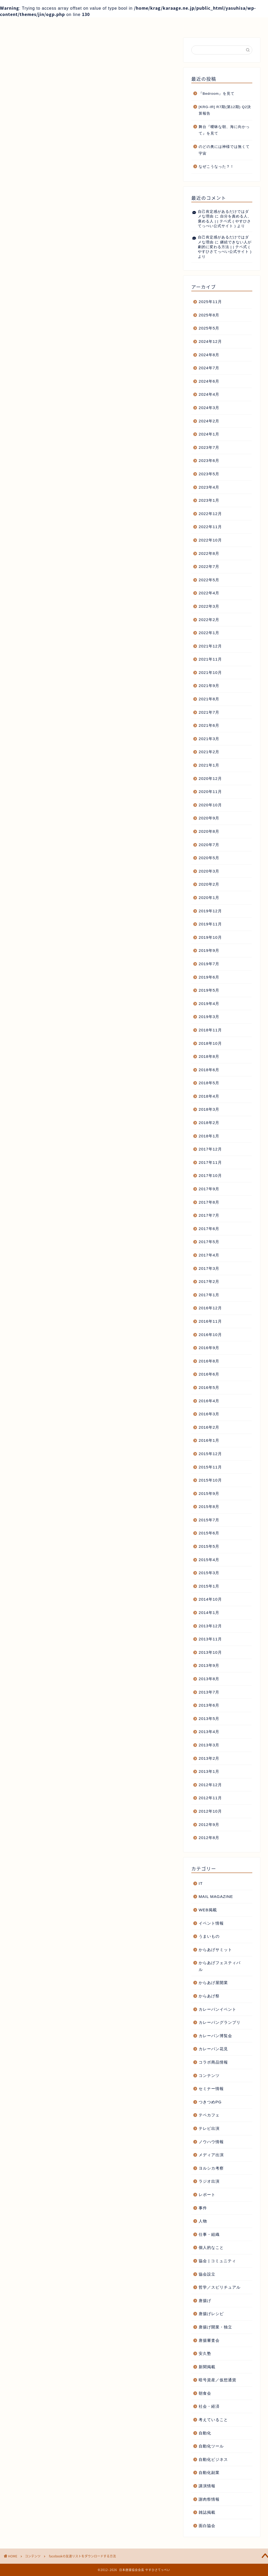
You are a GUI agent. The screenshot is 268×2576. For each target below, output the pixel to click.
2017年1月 (209, 1295)
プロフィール (83, 23)
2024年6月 (209, 381)
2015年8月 (209, 1506)
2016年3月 (209, 1414)
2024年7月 (209, 368)
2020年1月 (209, 897)
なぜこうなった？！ (216, 167)
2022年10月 (210, 540)
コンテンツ (25, 119)
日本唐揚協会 (87, 695)
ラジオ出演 (209, 2181)
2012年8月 (209, 1837)
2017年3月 (209, 1268)
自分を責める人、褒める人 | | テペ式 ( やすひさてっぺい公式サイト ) (225, 221)
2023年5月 (209, 474)
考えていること (213, 2419)
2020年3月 (209, 871)
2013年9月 (209, 1665)
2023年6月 (209, 460)
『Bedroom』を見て (216, 94)
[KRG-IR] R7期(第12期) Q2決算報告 (225, 110)
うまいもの (209, 1936)
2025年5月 (209, 328)
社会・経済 (209, 2406)
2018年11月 (210, 1030)
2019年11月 (210, 924)
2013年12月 (210, 1626)
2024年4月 (209, 394)
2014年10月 (210, 1599)
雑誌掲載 (207, 2512)
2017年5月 (209, 1241)
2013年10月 (210, 1652)
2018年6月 (209, 1070)
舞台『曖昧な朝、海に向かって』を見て (224, 130)
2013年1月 (209, 1771)
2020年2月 (209, 884)
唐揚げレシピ (211, 2313)
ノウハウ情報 (211, 2141)
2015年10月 (210, 1480)
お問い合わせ (187, 23)
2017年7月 (209, 1215)
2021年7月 (209, 712)
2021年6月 (209, 725)
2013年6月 (209, 1705)
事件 (203, 2208)
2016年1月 (209, 1440)
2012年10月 (210, 1811)
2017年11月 (210, 1162)
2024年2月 (209, 421)
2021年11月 (210, 659)
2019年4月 (209, 1003)
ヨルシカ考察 (211, 2168)
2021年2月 (209, 752)
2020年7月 (209, 844)
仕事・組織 (209, 2234)
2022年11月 (210, 526)
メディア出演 (211, 2155)
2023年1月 (209, 500)
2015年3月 (209, 1573)
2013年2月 (209, 1758)
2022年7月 (209, 566)
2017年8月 (209, 1202)
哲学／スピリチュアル (220, 2287)
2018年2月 (209, 1122)
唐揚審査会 (209, 2340)
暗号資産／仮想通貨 (217, 2380)
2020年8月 (209, 831)
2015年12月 (210, 1453)
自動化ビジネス (213, 2459)
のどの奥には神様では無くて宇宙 (224, 150)
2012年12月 (210, 1784)
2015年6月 (209, 1533)
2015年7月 (209, 1520)
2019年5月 (209, 990)
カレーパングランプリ (220, 2022)
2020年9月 (209, 818)
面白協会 (207, 2525)
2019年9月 (209, 950)
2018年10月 (210, 1043)
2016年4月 (209, 1401)
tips (43, 653)
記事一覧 (134, 23)
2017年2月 (209, 1281)
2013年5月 (209, 1718)
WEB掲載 (208, 1910)
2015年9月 (209, 1493)
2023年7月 (209, 447)
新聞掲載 (207, 2367)
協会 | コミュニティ (217, 2261)
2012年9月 (209, 1824)
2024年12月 (210, 341)
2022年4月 (209, 593)
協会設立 (207, 2274)
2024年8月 (209, 355)
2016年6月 (209, 1374)
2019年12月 (210, 911)
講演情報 (207, 2486)
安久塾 (205, 2353)
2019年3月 (209, 1016)
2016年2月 (209, 1427)
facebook (26, 653)
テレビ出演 (209, 2128)
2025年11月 (210, 301)
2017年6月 (209, 1228)
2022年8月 (209, 553)
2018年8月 (209, 1056)
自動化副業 (209, 2472)
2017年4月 (209, 1255)
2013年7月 (209, 1692)
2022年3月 (209, 606)
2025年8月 (209, 315)
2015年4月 (209, 1559)
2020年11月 (210, 791)
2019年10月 (210, 937)
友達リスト (87, 653)
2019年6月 (209, 977)
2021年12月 (210, 646)
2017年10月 (210, 1175)
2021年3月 (209, 738)
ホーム (31, 23)
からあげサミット (215, 1949)
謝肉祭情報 (209, 2499)
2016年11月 (210, 1321)
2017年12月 (210, 1149)
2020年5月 (209, 858)
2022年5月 (209, 580)
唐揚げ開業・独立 (215, 2327)
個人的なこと (211, 2247)
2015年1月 (209, 1586)
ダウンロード (63, 653)
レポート (207, 2194)
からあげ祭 (209, 1996)
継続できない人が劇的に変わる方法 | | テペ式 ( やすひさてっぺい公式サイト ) (225, 247)
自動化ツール (211, 2446)
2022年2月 (209, 619)
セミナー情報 (211, 2088)
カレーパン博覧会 (215, 2035)
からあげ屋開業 (213, 1982)
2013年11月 (210, 1639)
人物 (203, 2221)
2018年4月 (209, 1096)
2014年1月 (209, 1612)
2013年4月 (209, 1731)
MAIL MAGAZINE (216, 1896)
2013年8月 (209, 1679)
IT (201, 1883)
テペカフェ (209, 2115)
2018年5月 (209, 1083)
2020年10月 (210, 805)
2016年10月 (210, 1334)
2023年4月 (209, 487)
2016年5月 (209, 1387)
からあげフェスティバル (220, 1966)
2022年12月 (210, 513)
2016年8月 (209, 1361)
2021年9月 (209, 685)
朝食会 (205, 2393)
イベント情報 (211, 1923)
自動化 (205, 2433)
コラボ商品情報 (213, 2062)
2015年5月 (209, 1546)
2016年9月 (209, 1347)
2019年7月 (209, 964)
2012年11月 (210, 1798)
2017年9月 (209, 1189)
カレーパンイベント (217, 2009)
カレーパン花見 (213, 2049)
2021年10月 (210, 672)
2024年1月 (209, 434)
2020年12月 (210, 778)
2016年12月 (210, 1308)
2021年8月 (209, 699)
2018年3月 (209, 1109)
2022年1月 (209, 632)
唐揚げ (205, 2300)
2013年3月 (209, 1745)
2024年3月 (209, 407)
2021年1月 (209, 765)
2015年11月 (210, 1467)
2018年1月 (209, 1136)
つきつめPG (210, 2102)
